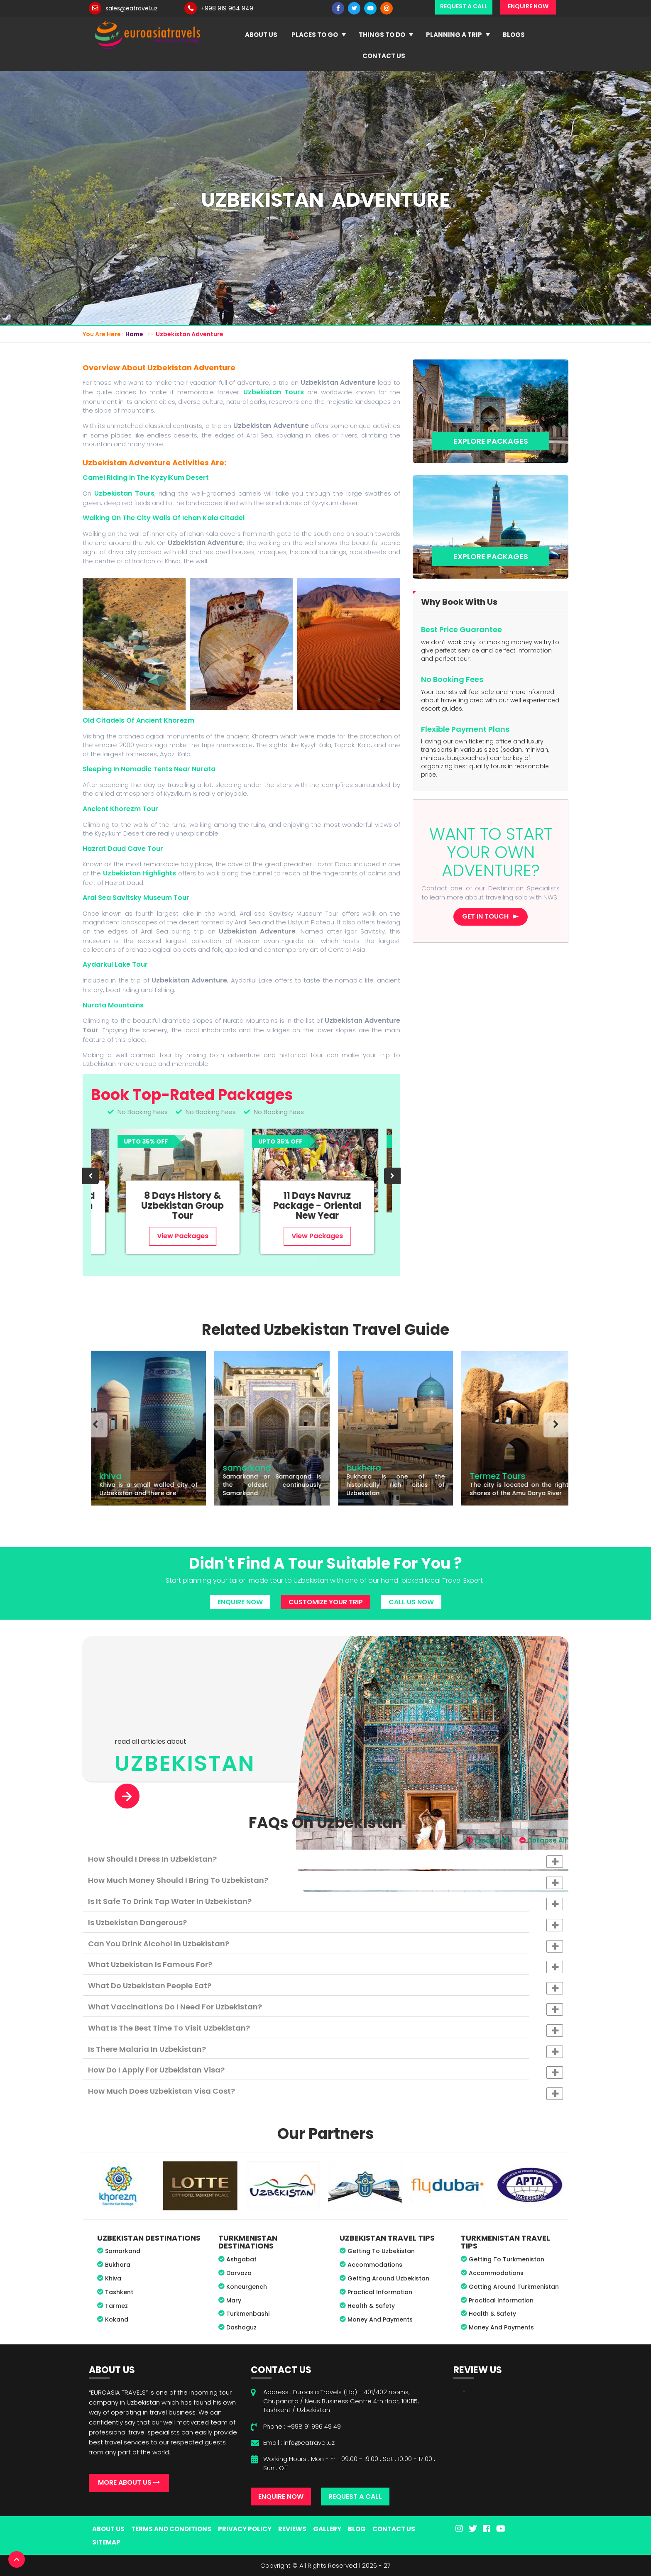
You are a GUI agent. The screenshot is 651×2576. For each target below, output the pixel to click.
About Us (261, 34)
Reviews (292, 2529)
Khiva (113, 2278)
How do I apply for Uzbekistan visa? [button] (325, 2072)
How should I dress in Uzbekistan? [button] (325, 1861)
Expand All (488, 1840)
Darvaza (239, 2273)
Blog (357, 2529)
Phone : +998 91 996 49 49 (302, 2426)
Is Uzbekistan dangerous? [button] (325, 1924)
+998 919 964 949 (227, 8)
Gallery (327, 2529)
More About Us (129, 2482)
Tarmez (116, 2306)
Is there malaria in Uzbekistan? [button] (325, 2051)
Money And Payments (380, 2319)
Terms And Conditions (171, 2529)
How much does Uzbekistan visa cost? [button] (325, 2093)
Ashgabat (241, 2259)
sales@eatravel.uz (131, 8)
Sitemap (106, 2542)
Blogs (514, 34)
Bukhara (117, 2265)
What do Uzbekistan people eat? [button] (325, 1987)
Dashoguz (241, 2327)
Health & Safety (371, 2306)
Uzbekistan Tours (273, 392)
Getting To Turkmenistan (506, 2259)
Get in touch (485, 916)
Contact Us (383, 55)
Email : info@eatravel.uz (299, 2442)
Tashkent (119, 2292)
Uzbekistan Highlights (140, 873)
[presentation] (90, 1176)
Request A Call (355, 2496)
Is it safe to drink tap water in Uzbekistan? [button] (325, 1903)
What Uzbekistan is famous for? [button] (325, 1966)
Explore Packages (490, 441)
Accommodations (375, 2265)
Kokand (116, 2319)
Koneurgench (246, 2287)
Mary (233, 2300)
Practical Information (380, 2292)
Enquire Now (240, 1602)
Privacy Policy (245, 2529)
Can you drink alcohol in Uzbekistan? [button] (325, 1945)
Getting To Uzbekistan (381, 2251)
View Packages (156, 1236)
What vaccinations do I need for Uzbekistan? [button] (325, 2009)
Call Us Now (411, 1602)
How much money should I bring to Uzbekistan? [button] (325, 1882)
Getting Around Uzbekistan (388, 2278)
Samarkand (122, 2251)
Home (134, 334)
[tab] (325, 1859)
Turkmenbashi (247, 2314)
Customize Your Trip (326, 1602)
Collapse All (542, 1840)
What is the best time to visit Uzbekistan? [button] (325, 2030)
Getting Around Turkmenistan (514, 2287)
